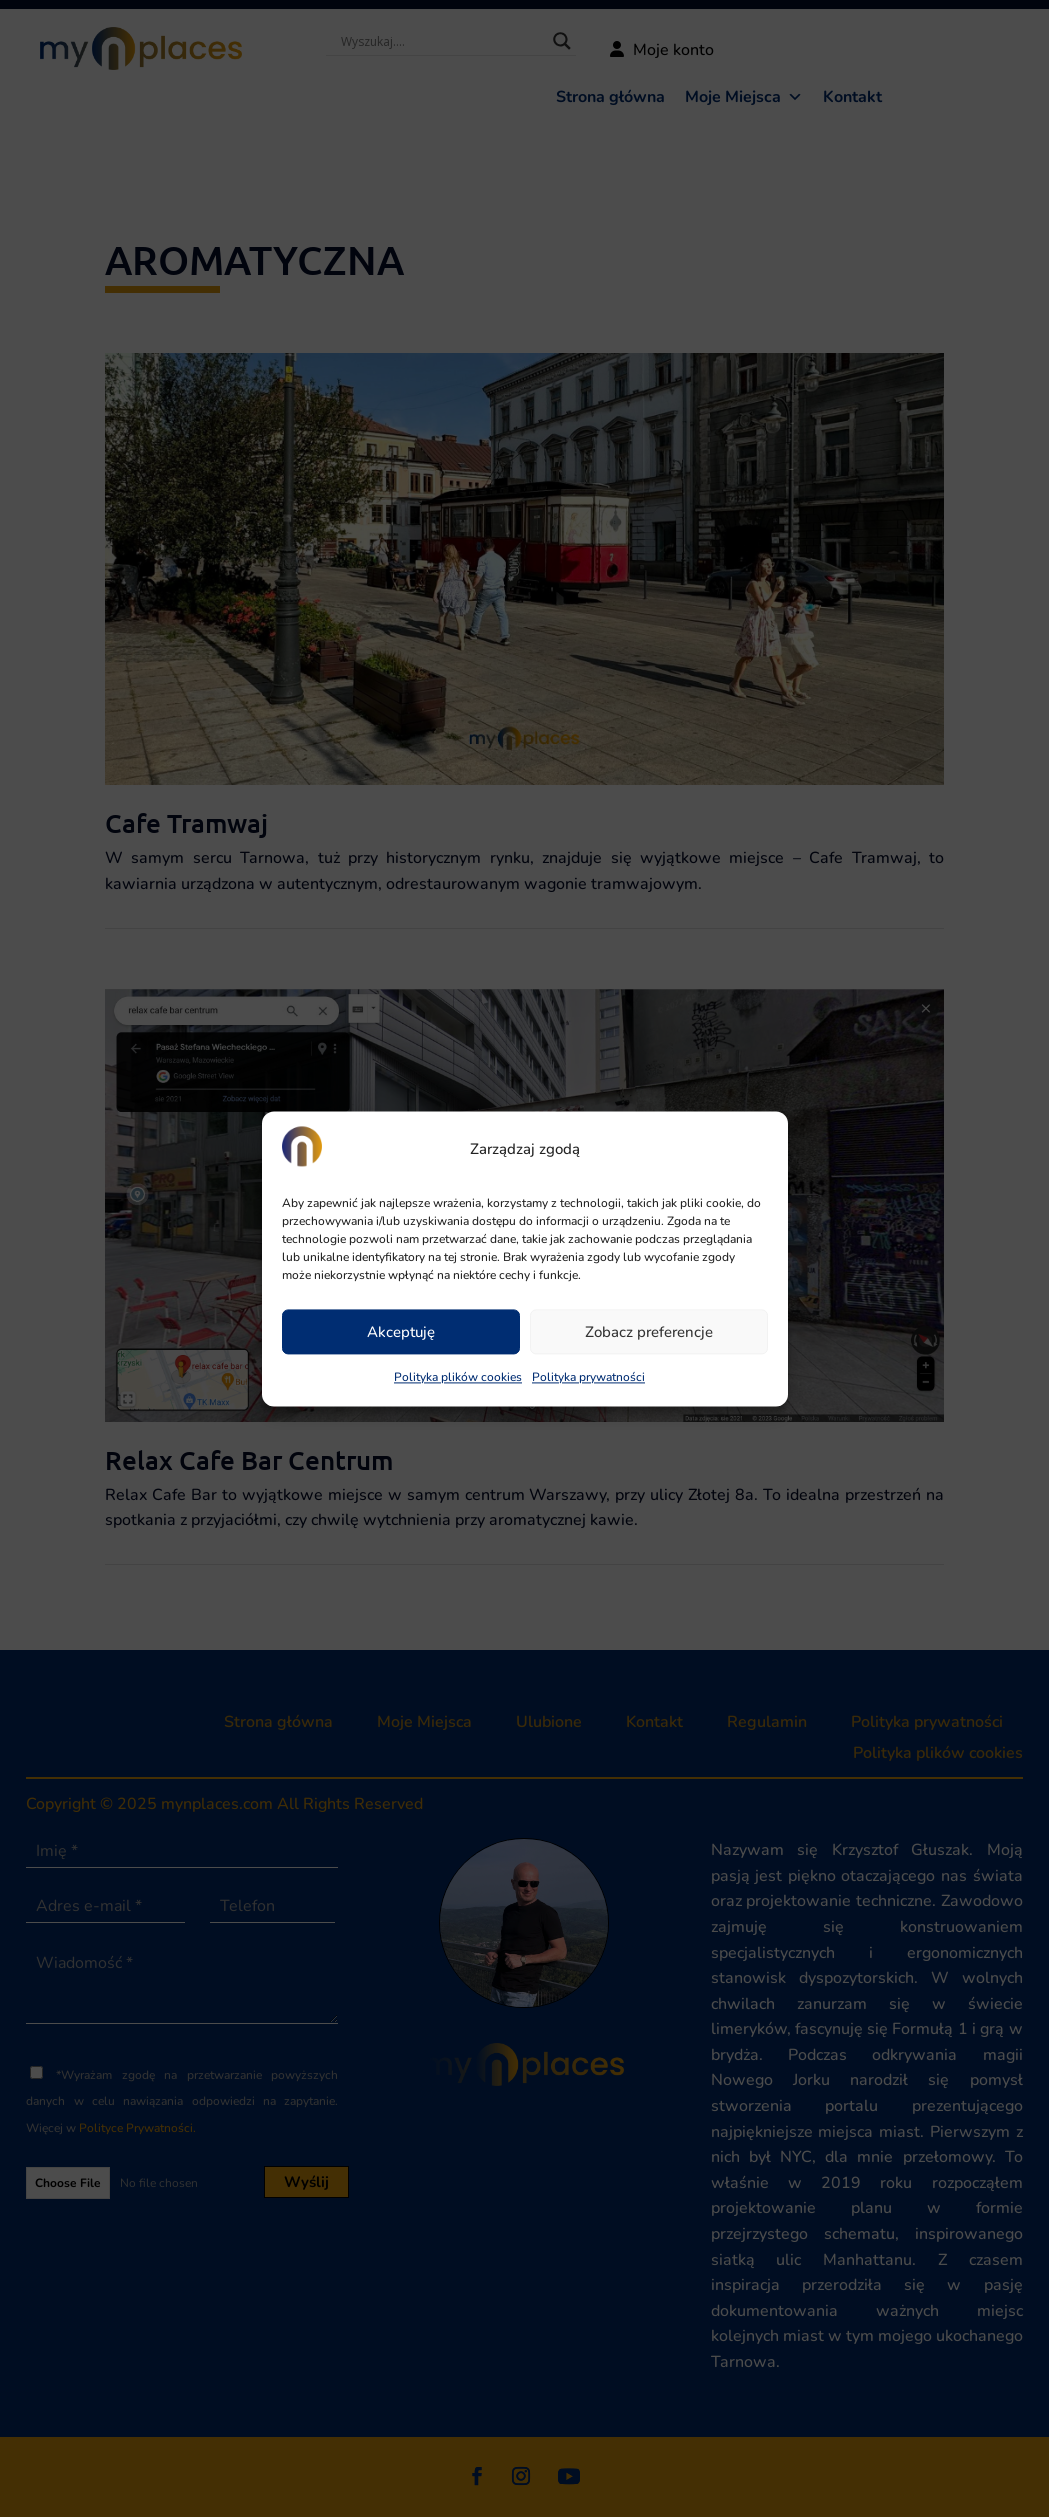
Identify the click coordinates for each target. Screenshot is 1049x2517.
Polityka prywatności (588, 1378)
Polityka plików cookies (458, 1378)
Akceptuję (401, 1332)
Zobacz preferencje (649, 1332)
